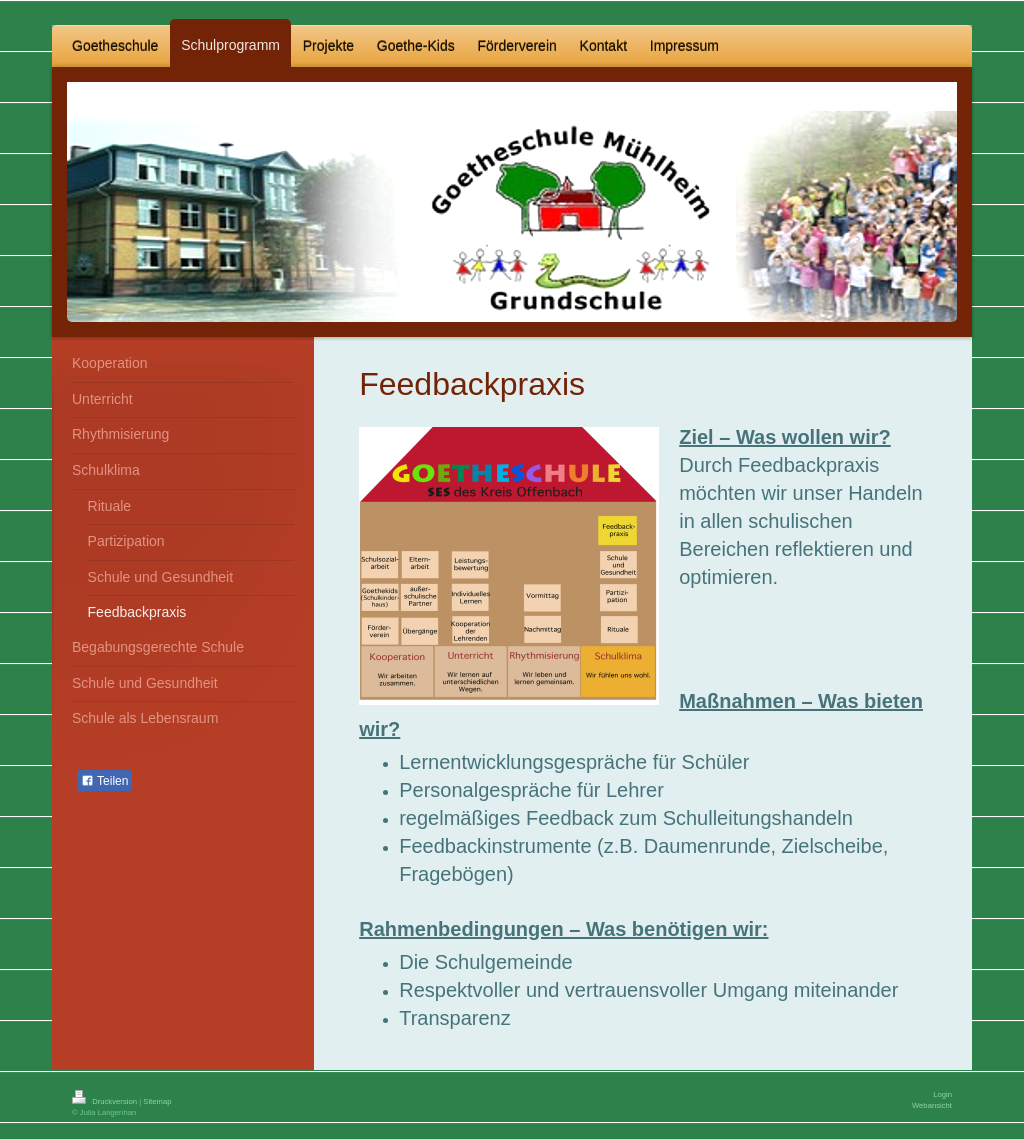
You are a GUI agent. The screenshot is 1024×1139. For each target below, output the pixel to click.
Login (942, 1094)
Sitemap (157, 1101)
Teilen (104, 781)
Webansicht (932, 1105)
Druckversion (105, 1101)
